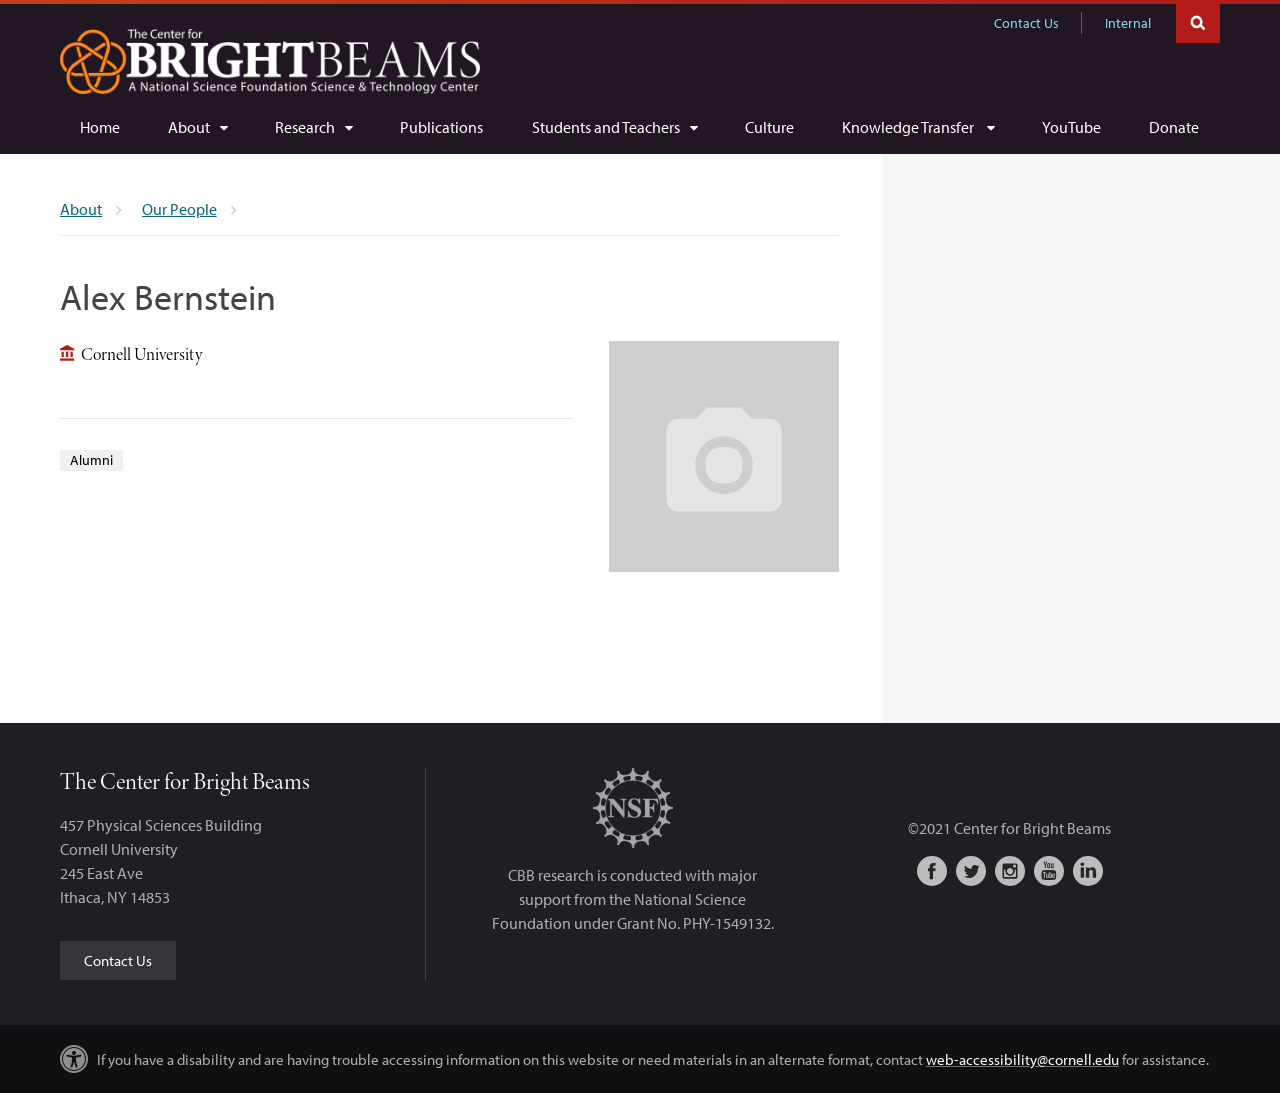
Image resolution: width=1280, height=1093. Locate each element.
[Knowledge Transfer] (918, 127)
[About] (197, 127)
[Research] (313, 127)
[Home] (100, 127)
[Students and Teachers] (614, 127)
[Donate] (1174, 127)
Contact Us (1026, 23)
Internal (1128, 23)
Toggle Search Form (1198, 21)
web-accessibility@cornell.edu (1022, 1059)
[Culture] (769, 127)
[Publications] (441, 127)
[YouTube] (1071, 127)
